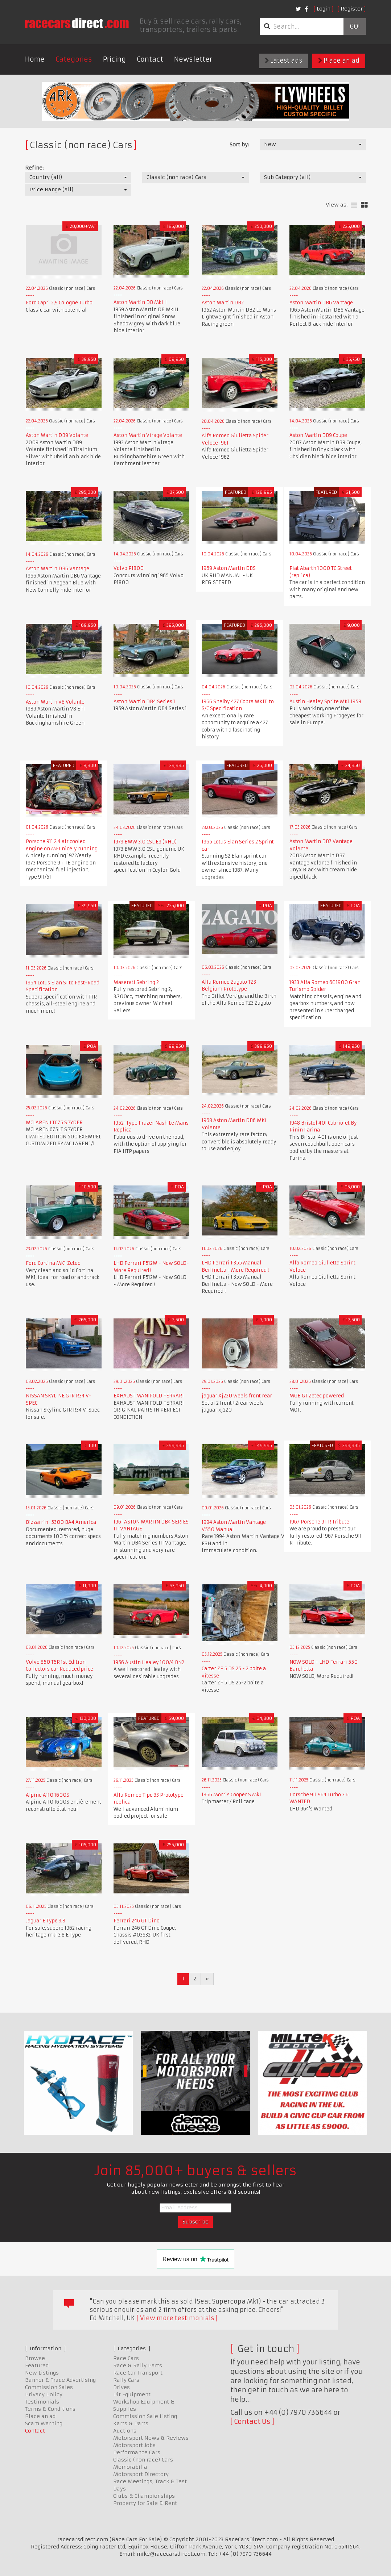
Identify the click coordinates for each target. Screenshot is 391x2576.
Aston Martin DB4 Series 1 (144, 702)
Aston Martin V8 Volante (55, 702)
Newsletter (193, 59)
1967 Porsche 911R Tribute (319, 1522)
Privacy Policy (43, 2394)
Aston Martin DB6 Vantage (321, 303)
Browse (35, 2358)
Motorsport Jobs (134, 2445)
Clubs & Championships (144, 2496)
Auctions (124, 2430)
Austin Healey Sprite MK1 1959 (325, 702)
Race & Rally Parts (137, 2365)
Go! (354, 26)
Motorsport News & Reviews (151, 2438)
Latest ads (283, 60)
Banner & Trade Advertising (60, 2380)
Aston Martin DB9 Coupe (318, 435)
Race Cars (126, 2358)
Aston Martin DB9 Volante (57, 435)
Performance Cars (136, 2452)
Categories (73, 59)
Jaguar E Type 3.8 (45, 1921)
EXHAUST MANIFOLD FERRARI (149, 1396)
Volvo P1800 (129, 568)
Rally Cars (126, 2380)
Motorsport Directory (141, 2474)
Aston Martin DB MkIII (140, 302)
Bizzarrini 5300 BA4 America (61, 1522)
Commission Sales (49, 2387)
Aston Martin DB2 (223, 303)
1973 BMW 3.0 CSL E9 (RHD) (145, 842)
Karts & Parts (130, 2423)
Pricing (114, 59)
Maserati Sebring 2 (136, 982)
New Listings (42, 2372)
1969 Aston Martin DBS (229, 568)
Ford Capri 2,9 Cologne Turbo (59, 303)
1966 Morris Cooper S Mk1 (231, 1795)
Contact (150, 59)
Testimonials (42, 2401)
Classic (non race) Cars (143, 2459)
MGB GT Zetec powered (316, 1396)
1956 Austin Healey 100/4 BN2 (149, 1662)
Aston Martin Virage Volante (148, 435)
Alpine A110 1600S (47, 1795)
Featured (37, 2365)
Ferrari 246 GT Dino (137, 1921)
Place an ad (338, 60)
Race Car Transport (137, 2372)
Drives (121, 2387)
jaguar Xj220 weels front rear (237, 1396)
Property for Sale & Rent (145, 2503)
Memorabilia (130, 2467)
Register (352, 8)
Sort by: (239, 144)
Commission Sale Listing (145, 2416)
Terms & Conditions (50, 2409)
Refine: (34, 167)
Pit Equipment (132, 2394)
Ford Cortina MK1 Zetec (53, 1263)
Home (35, 59)
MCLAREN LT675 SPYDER (54, 1123)
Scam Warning (43, 2423)
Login (323, 8)
